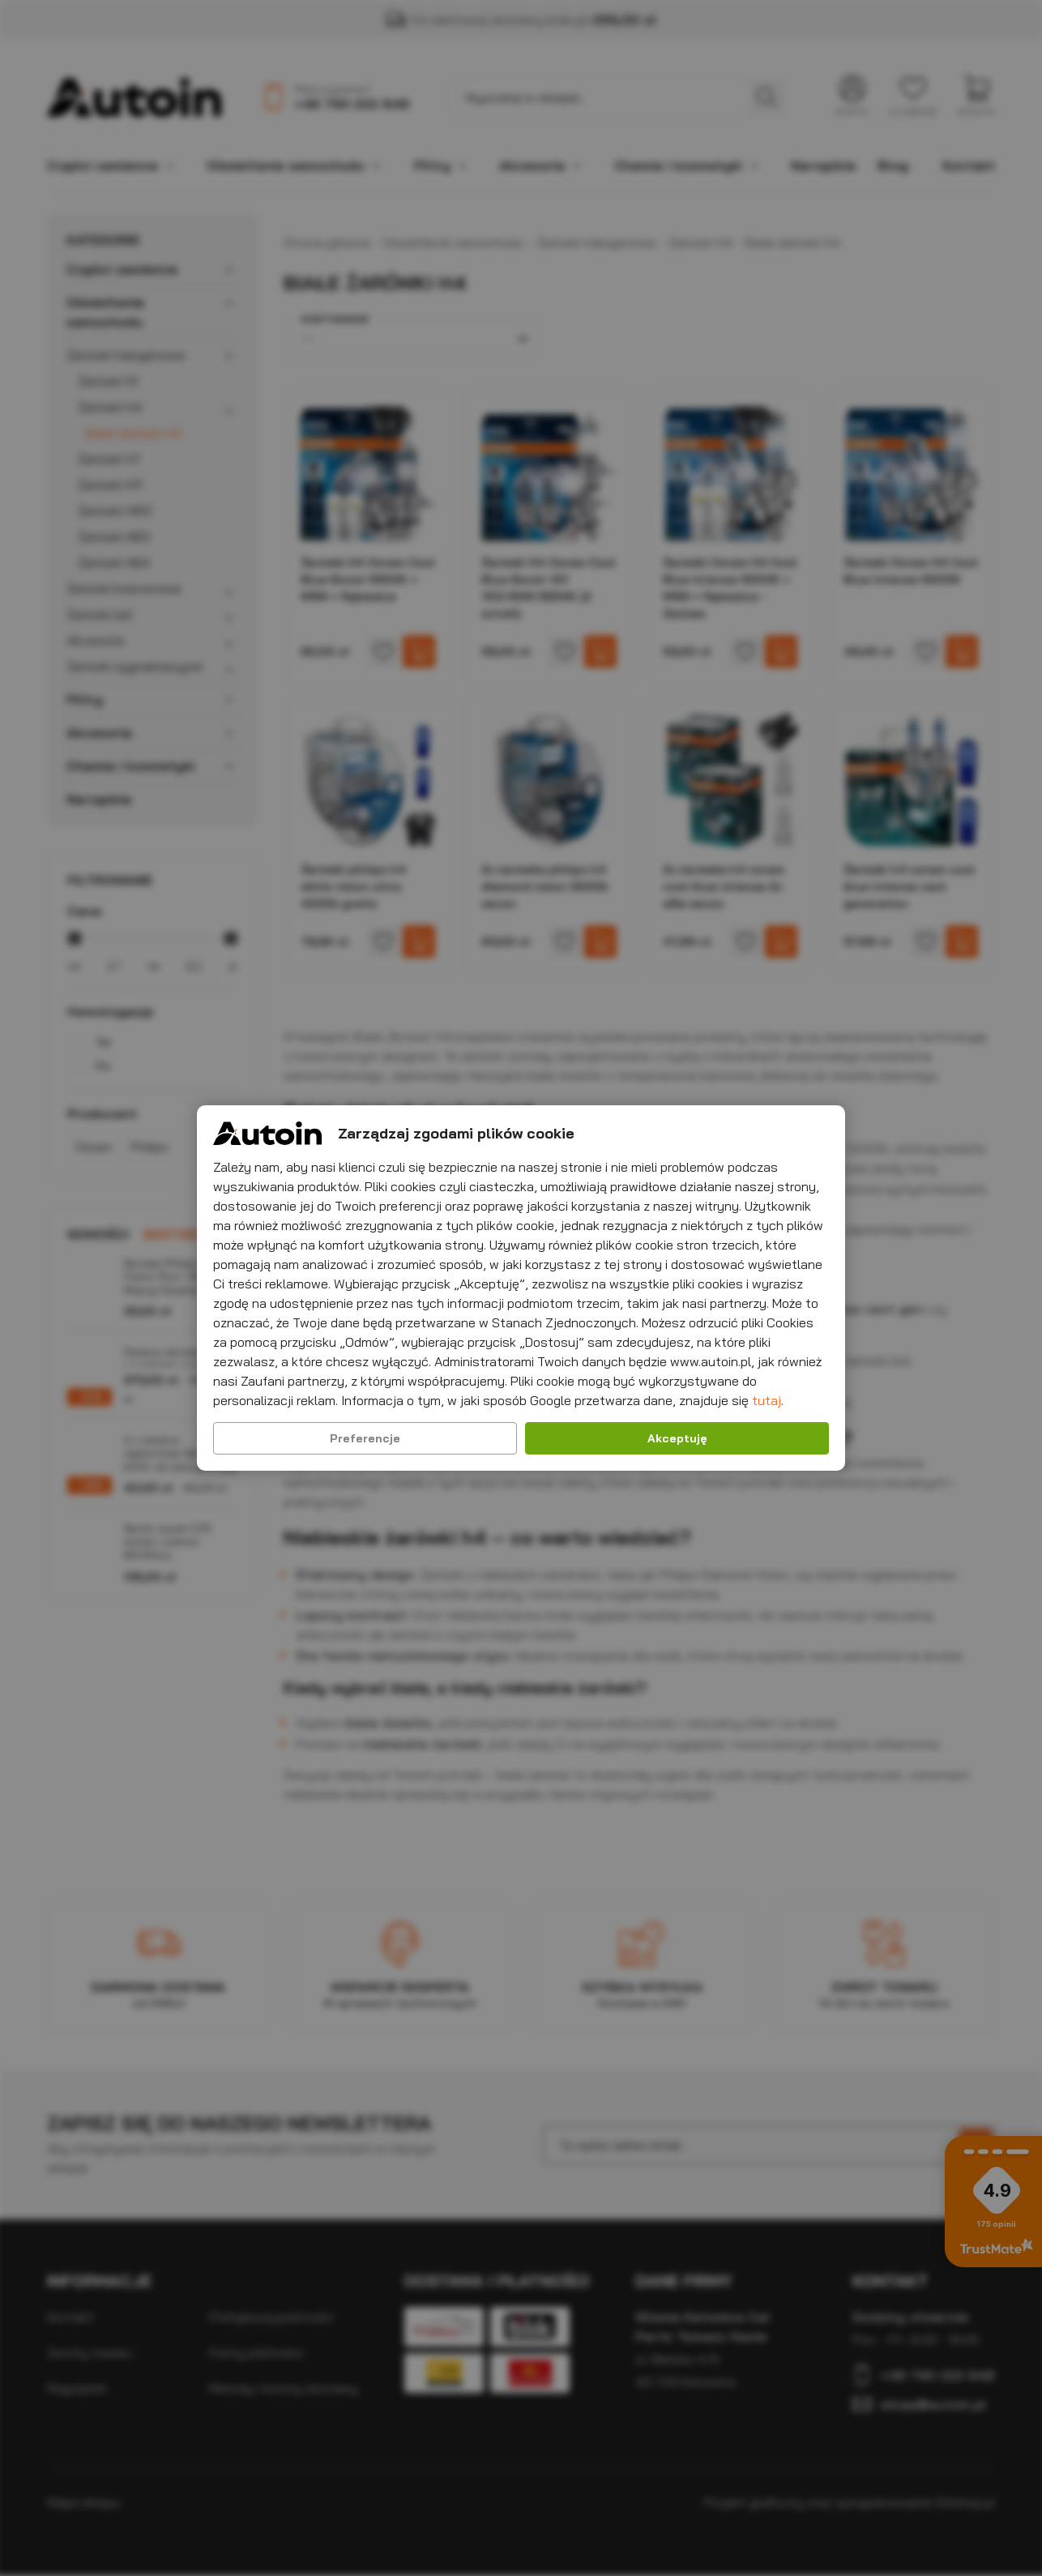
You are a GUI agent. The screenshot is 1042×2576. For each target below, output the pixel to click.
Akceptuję (677, 1438)
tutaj (766, 1400)
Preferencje (365, 1438)
